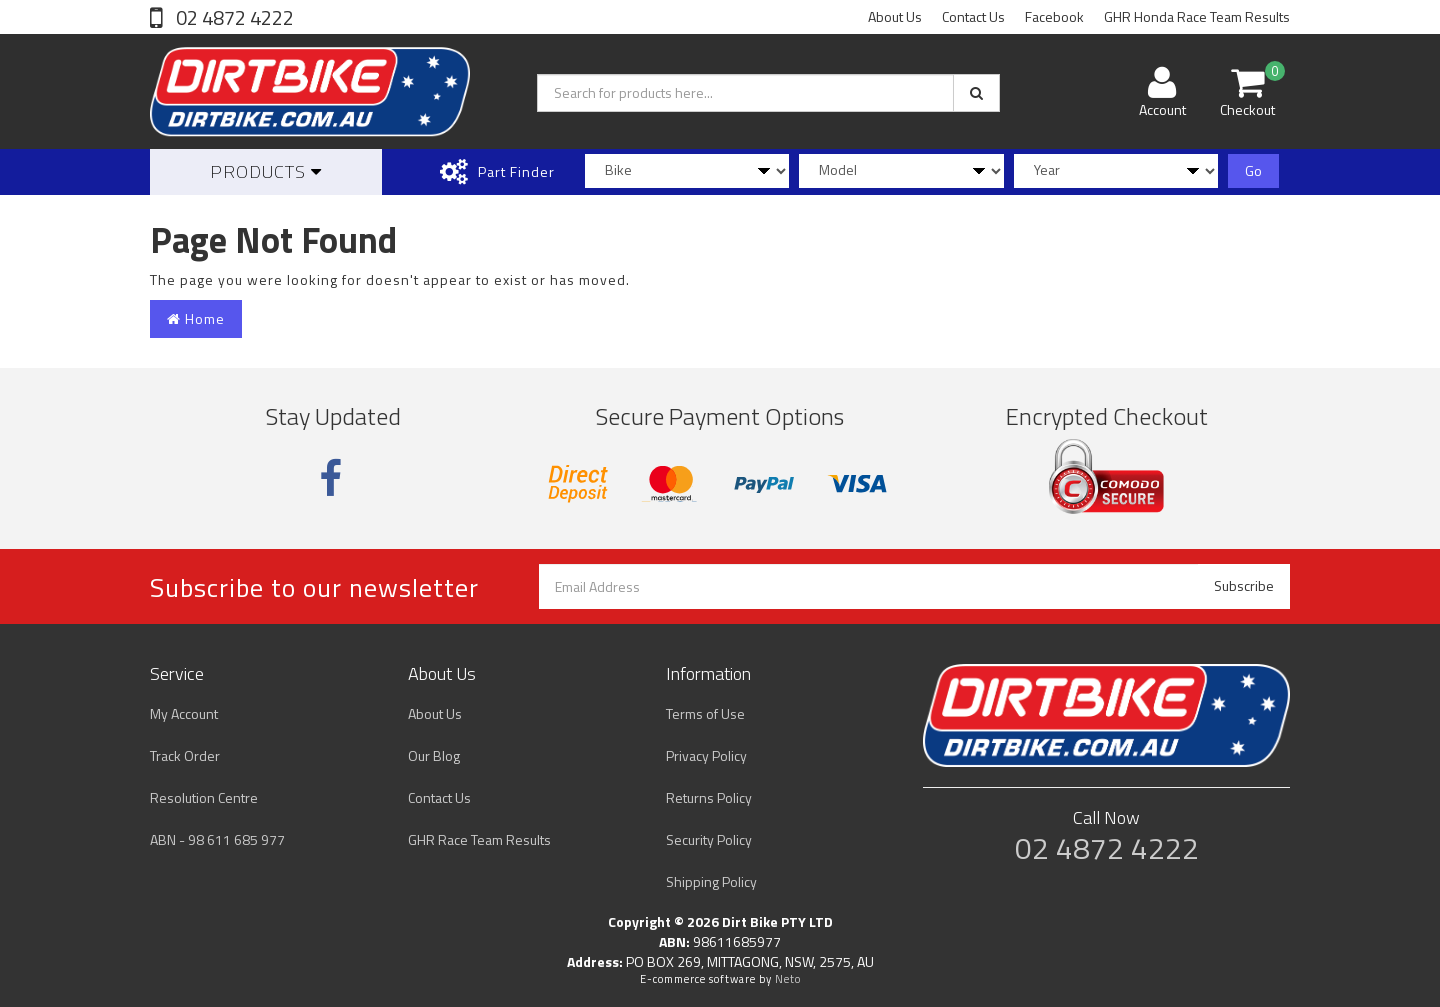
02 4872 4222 (233, 17)
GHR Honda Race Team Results (1197, 16)
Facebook (1054, 16)
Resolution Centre (204, 797)
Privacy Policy (706, 755)
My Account (184, 713)
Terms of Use (705, 713)
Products (266, 171)
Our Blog (434, 755)
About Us (895, 16)
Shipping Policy (711, 881)
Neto (788, 979)
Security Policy (709, 839)
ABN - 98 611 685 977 (217, 839)
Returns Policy (709, 797)
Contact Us (973, 16)
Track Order (185, 755)
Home (196, 318)
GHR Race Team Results (479, 839)
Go (1253, 170)
